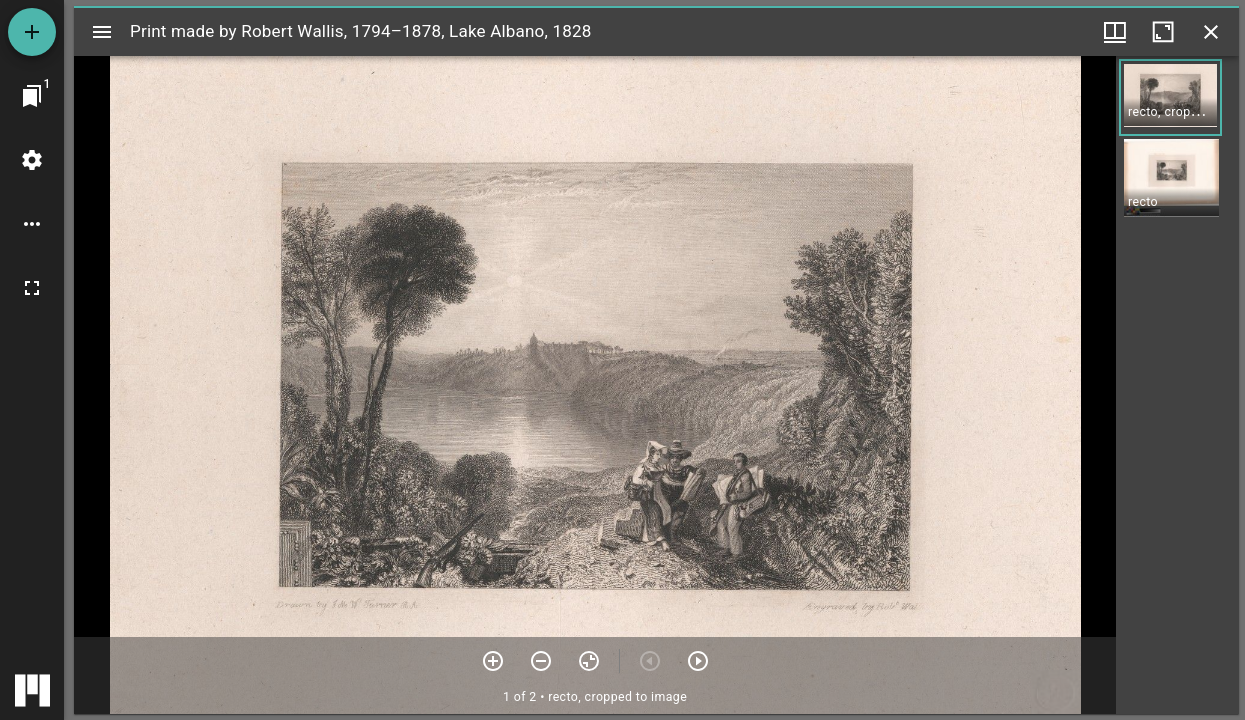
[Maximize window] (1163, 32)
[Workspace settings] (32, 160)
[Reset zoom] (589, 661)
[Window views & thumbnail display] (1115, 32)
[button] (1170, 97)
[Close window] (1211, 32)
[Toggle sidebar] (102, 32)
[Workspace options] (32, 224)
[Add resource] (32, 32)
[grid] (1177, 385)
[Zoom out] (541, 661)
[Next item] (698, 661)
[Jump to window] (32, 96)
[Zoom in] (493, 661)
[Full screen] (32, 288)
